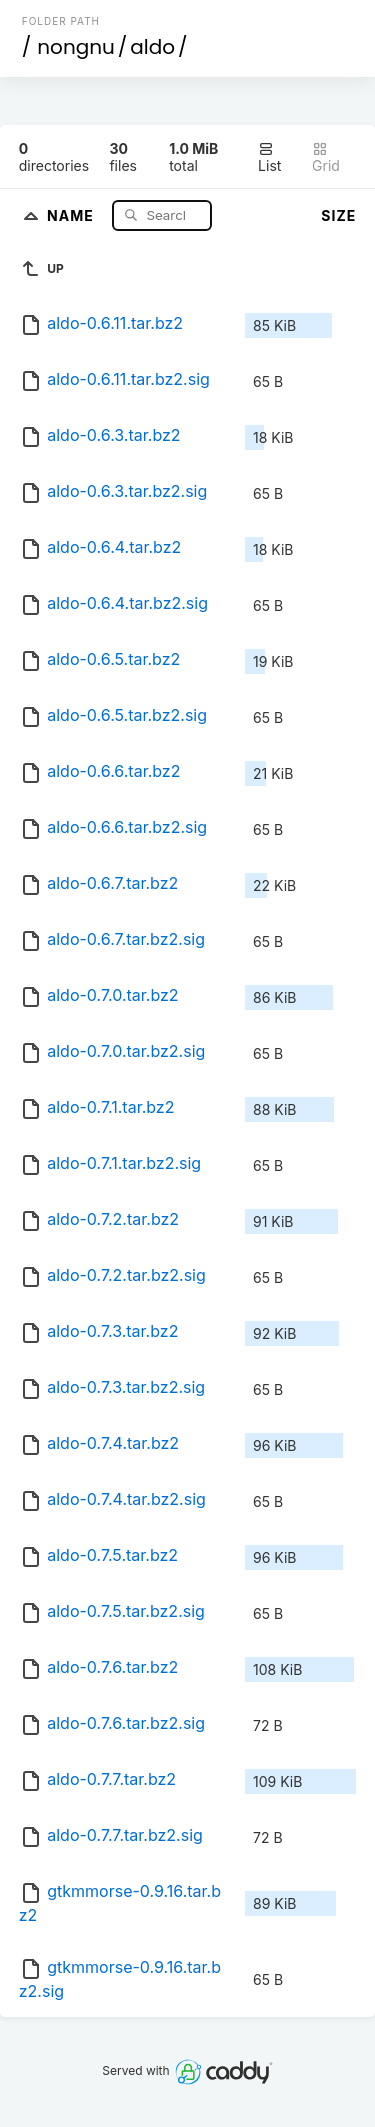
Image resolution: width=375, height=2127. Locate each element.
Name (72, 214)
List (269, 157)
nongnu (76, 47)
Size (338, 215)
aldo (152, 47)
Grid (326, 157)
